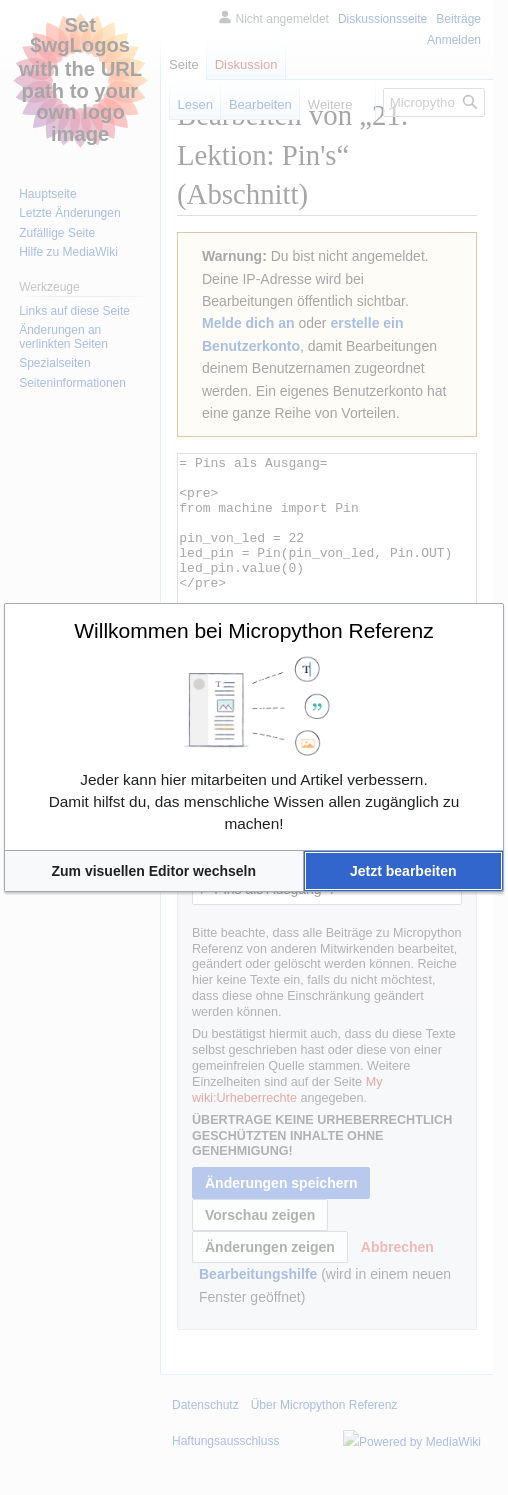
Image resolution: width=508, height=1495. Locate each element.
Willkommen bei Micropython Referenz (253, 630)
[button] (154, 871)
